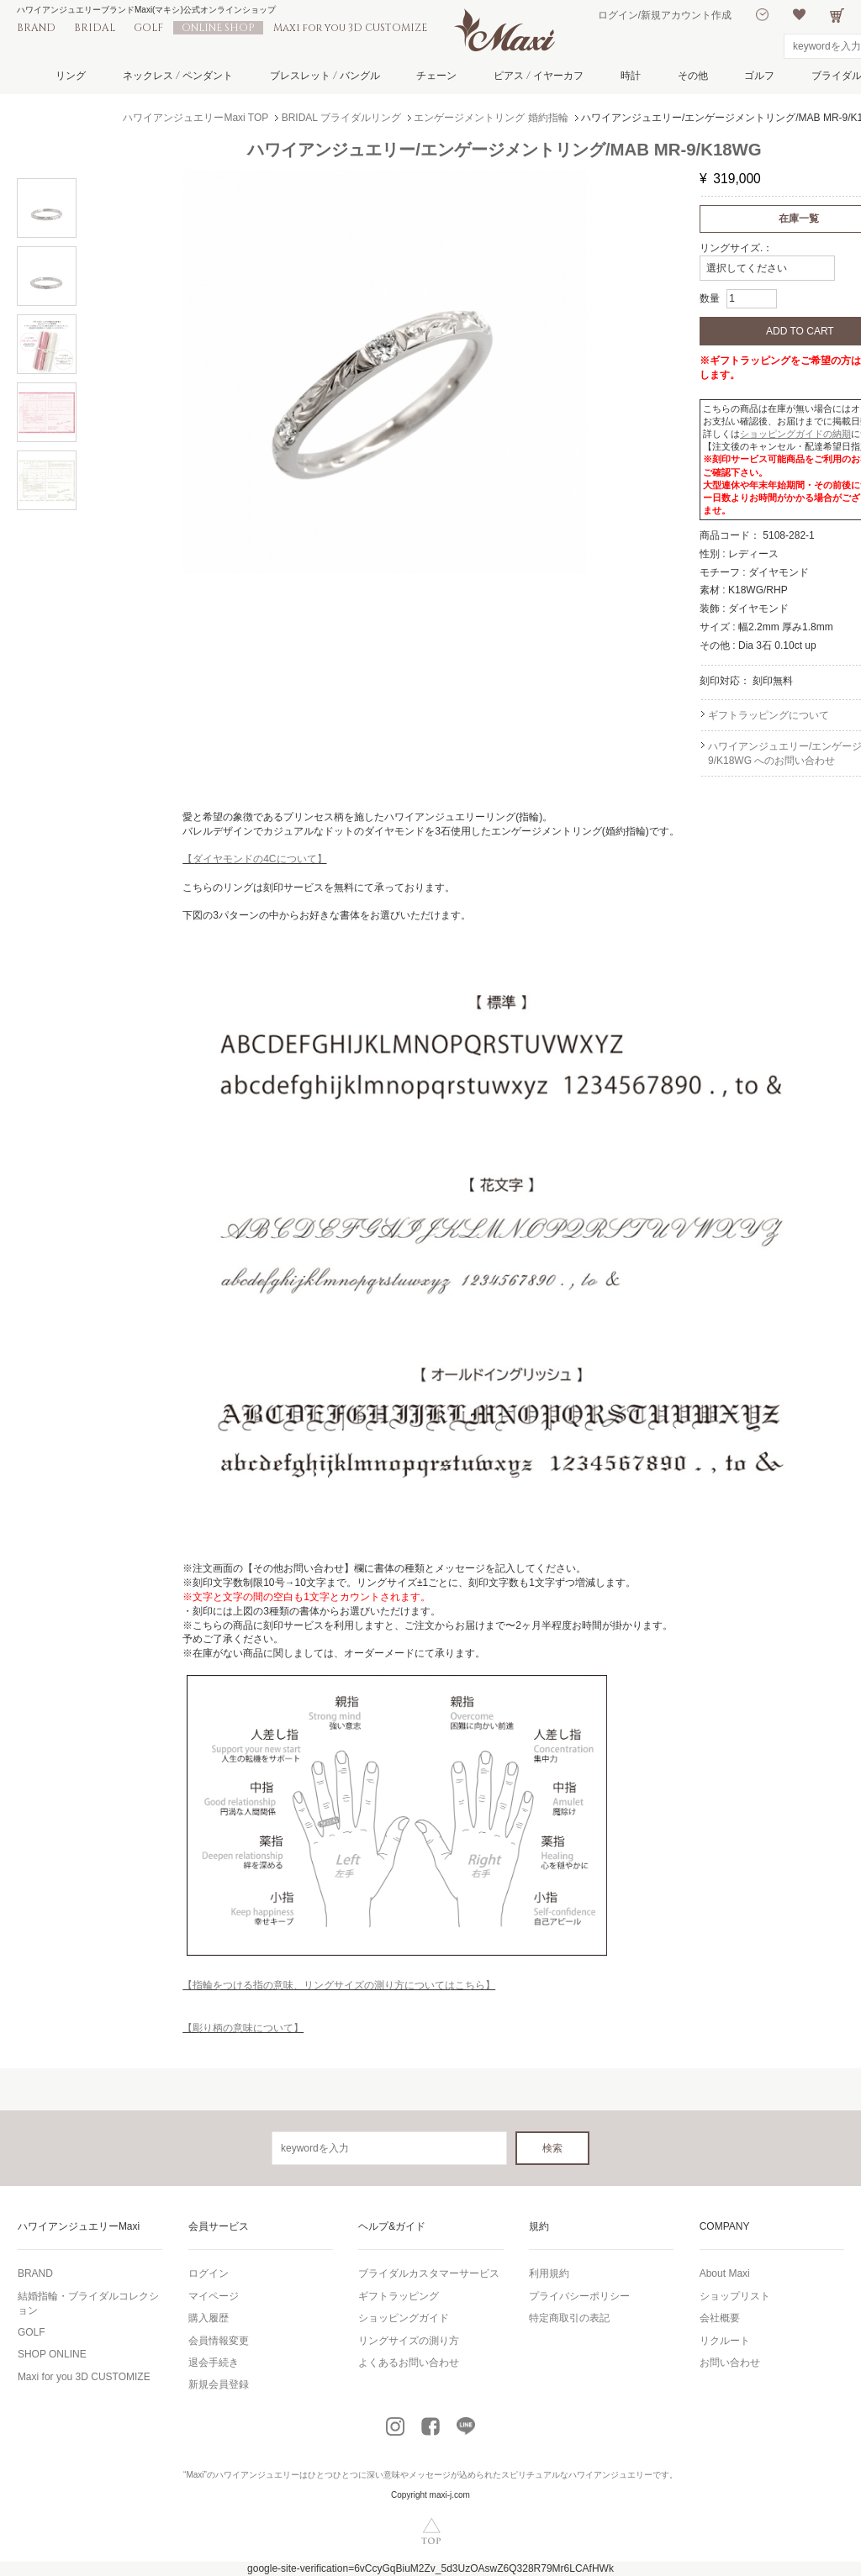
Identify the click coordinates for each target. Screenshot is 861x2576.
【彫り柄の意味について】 (243, 2028)
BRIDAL (94, 27)
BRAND (36, 27)
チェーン (436, 75)
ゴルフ (759, 75)
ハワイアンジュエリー (257, 2474)
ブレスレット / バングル (325, 75)
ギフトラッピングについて (768, 715)
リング (70, 75)
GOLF (148, 27)
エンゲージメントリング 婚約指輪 (491, 118)
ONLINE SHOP (218, 27)
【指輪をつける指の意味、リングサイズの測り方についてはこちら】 (338, 1985)
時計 (631, 75)
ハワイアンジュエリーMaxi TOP (195, 118)
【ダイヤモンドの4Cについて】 (254, 859)
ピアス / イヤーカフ (539, 75)
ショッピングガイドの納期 (795, 434)
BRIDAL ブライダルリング (341, 118)
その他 (693, 75)
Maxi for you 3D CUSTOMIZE (350, 27)
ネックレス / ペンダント (178, 75)
